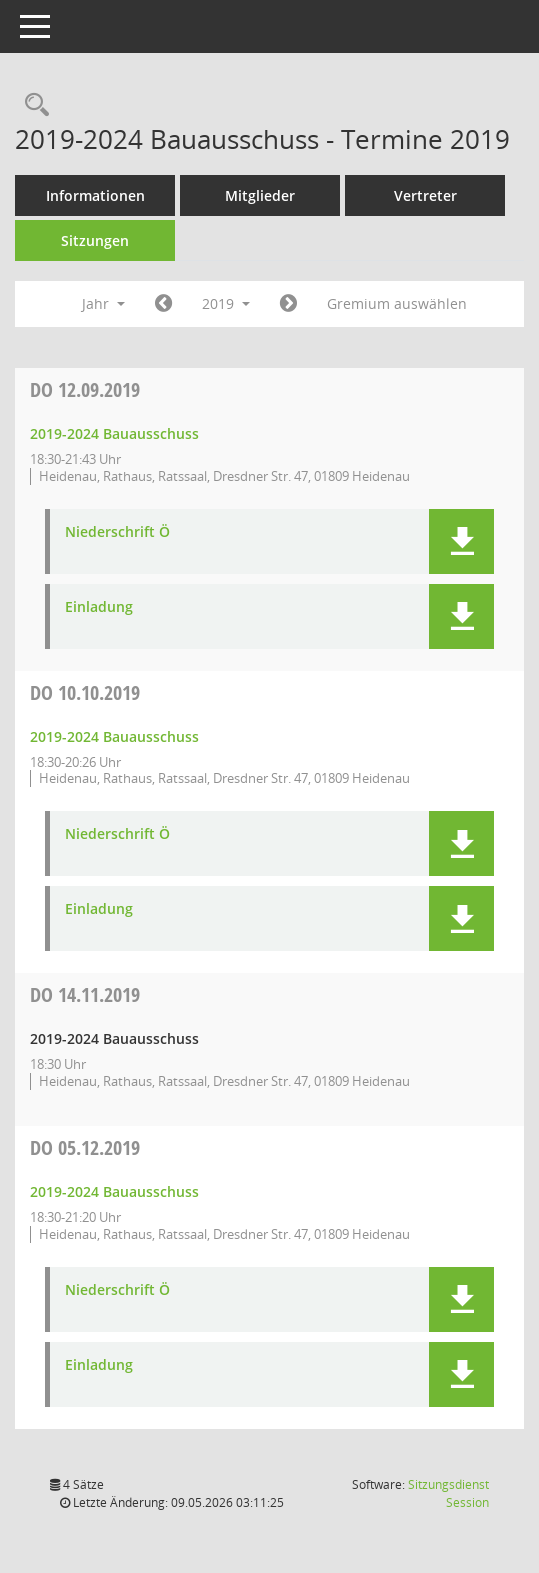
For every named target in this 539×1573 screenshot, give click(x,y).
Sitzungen (95, 240)
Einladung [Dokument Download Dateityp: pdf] (99, 607)
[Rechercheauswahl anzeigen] (32, 105)
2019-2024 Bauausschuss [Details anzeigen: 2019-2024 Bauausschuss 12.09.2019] (114, 433)
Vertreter (425, 195)
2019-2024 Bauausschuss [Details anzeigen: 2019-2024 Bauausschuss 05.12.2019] (114, 1191)
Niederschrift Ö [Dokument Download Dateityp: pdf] (117, 532)
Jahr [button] (103, 303)
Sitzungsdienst (448, 1493)
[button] (461, 541)
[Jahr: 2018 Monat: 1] (163, 304)
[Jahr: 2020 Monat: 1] (288, 304)
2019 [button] (226, 303)
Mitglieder (260, 195)
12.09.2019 (85, 389)
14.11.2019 (85, 994)
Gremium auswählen (397, 303)
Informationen (95, 195)
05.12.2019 (85, 1147)
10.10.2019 (85, 692)
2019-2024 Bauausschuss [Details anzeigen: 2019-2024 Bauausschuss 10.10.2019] (114, 736)
